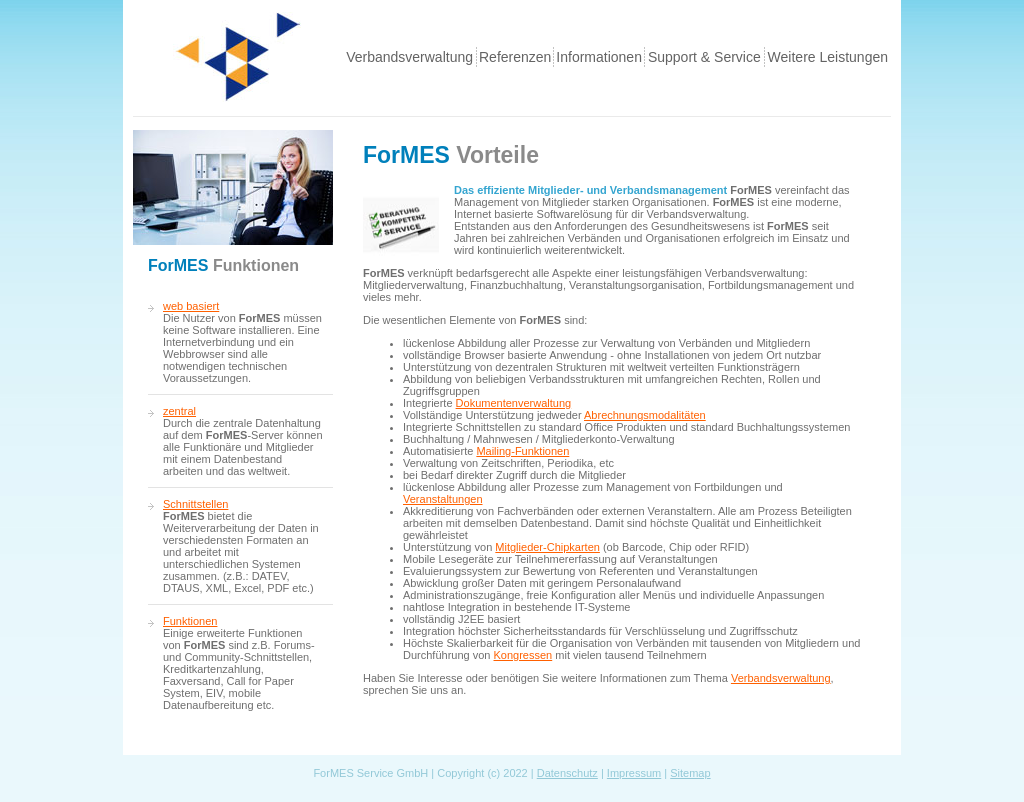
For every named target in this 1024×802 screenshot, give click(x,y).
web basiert (191, 306)
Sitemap (690, 773)
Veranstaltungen (443, 499)
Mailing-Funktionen (522, 451)
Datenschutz (567, 773)
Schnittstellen (195, 504)
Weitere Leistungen (828, 57)
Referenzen (515, 57)
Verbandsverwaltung (409, 57)
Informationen (599, 57)
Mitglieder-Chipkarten (547, 547)
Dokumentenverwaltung (514, 403)
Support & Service (704, 57)
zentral (179, 411)
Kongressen (523, 655)
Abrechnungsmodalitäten (645, 415)
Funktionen (190, 621)
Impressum (634, 773)
